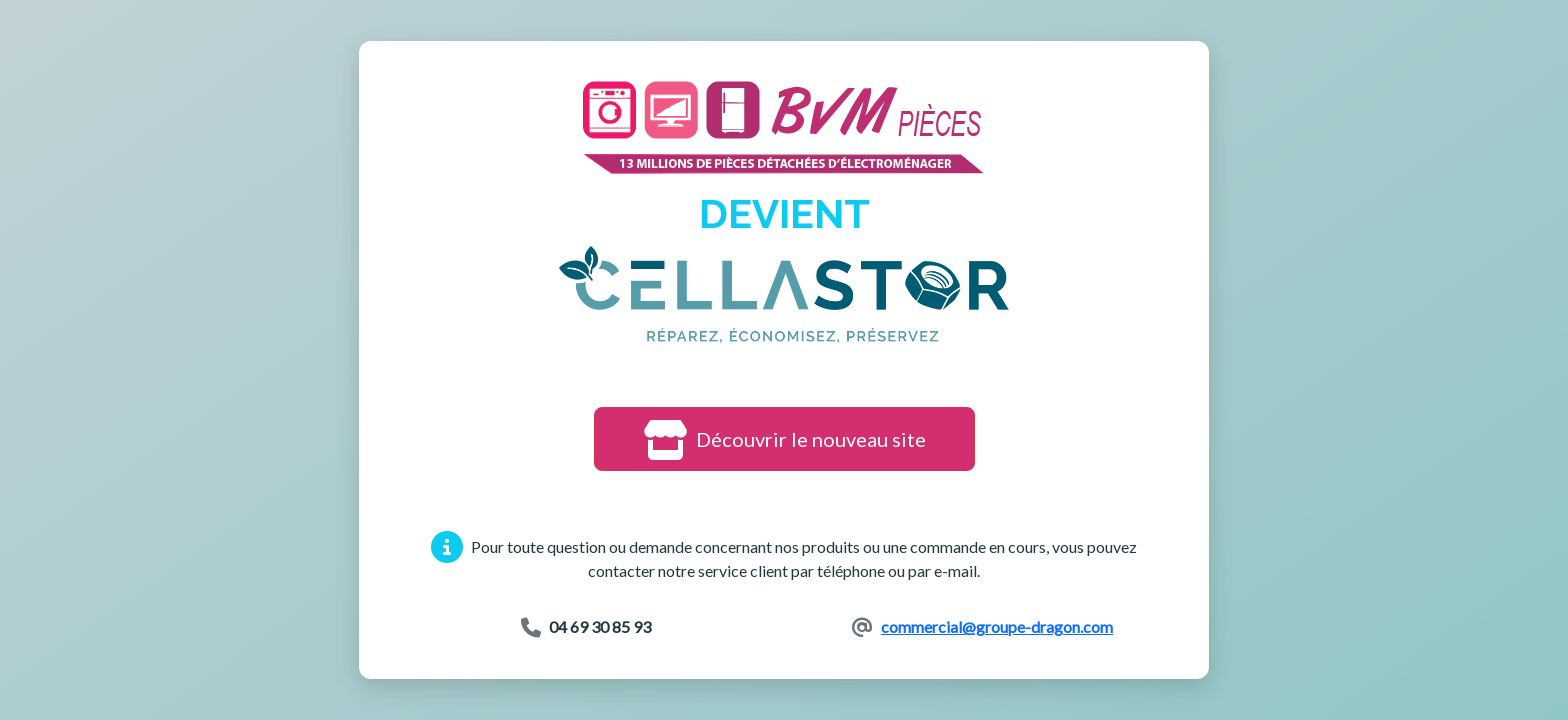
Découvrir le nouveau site (784, 439)
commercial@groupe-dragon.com (997, 626)
